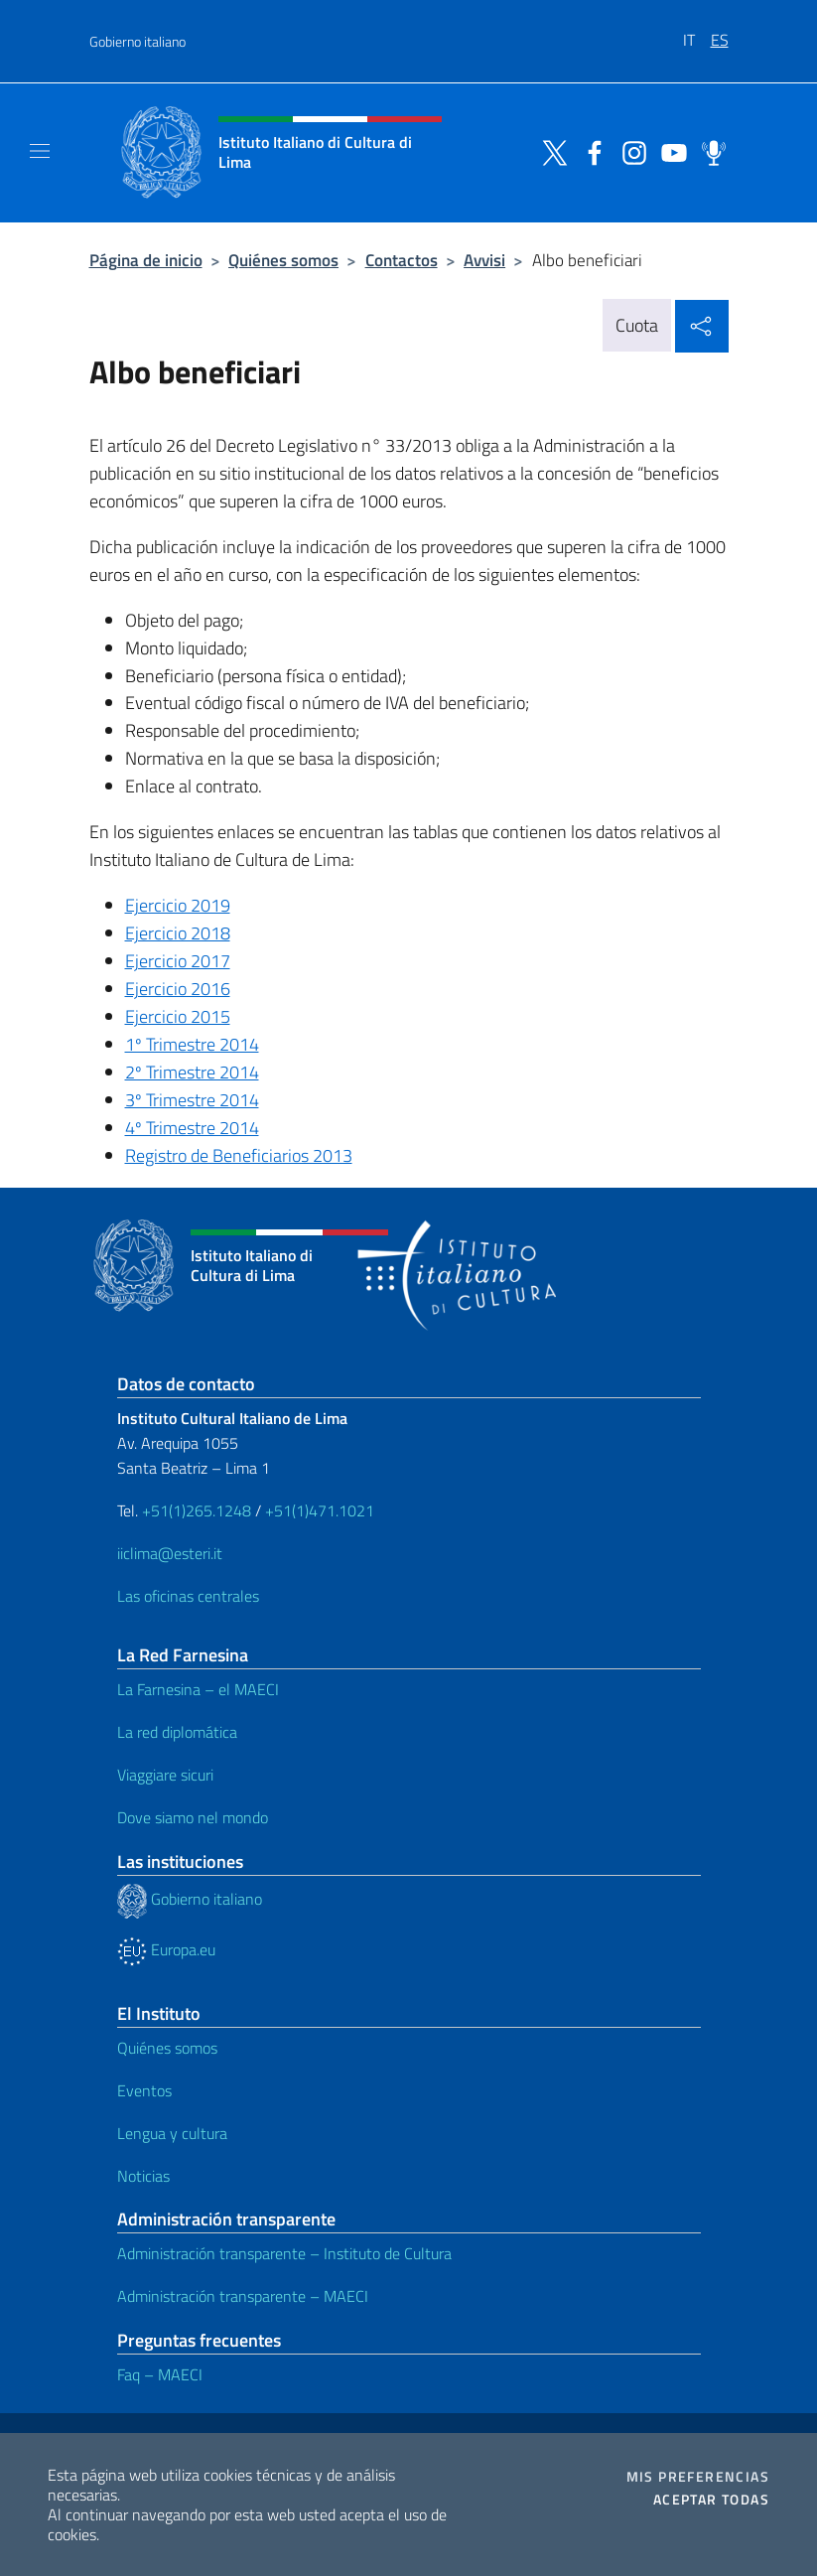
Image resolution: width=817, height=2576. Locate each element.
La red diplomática (177, 1732)
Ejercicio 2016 (177, 988)
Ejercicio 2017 (177, 960)
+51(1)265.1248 (196, 1510)
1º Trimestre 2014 (192, 1044)
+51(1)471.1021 (319, 1510)
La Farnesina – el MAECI (198, 1689)
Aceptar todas (711, 2499)
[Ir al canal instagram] (629, 151)
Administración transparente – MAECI (242, 2296)
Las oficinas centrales (188, 1596)
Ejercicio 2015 (177, 1016)
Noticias (143, 2176)
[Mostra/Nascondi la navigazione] (40, 151)
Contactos (401, 259)
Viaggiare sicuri (165, 1775)
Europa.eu (166, 1949)
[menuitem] (697, 33)
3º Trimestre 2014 (192, 1099)
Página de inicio (146, 259)
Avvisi (484, 259)
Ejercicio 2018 (177, 933)
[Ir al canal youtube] (669, 151)
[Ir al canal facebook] (590, 151)
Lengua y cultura (172, 2133)
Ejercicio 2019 (177, 905)
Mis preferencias (697, 2477)
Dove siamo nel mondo (192, 1817)
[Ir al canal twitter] (550, 151)
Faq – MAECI (160, 2374)
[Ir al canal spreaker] (709, 151)
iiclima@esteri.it (169, 1553)
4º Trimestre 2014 (192, 1127)
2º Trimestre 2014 (192, 1072)
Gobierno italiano (137, 41)
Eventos (144, 2090)
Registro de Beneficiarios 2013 (238, 1155)
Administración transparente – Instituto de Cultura (284, 2253)
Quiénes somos (283, 259)
